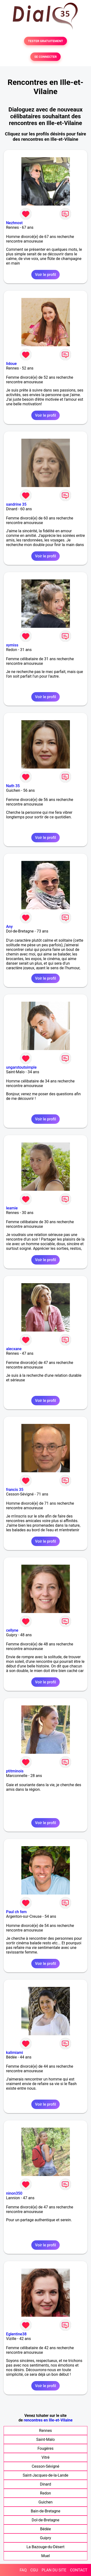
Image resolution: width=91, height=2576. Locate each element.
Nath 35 (13, 786)
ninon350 (14, 2193)
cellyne (12, 1630)
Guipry (45, 2538)
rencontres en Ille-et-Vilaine (48, 2420)
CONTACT (78, 2570)
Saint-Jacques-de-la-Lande (45, 2475)
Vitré (45, 2457)
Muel (45, 2556)
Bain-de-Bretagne (45, 2511)
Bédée (45, 2529)
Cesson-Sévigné (45, 2466)
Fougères (45, 2448)
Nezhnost (14, 223)
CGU (34, 2570)
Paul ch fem (16, 1912)
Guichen (45, 2502)
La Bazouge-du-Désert (45, 2547)
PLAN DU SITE (54, 2570)
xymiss (12, 645)
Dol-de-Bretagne (45, 2520)
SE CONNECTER (45, 57)
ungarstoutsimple (21, 1067)
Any (9, 926)
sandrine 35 (16, 504)
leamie (12, 1208)
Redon (45, 2493)
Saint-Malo (45, 2439)
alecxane (14, 1349)
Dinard (45, 2484)
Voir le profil (45, 274)
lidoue (11, 363)
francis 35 (14, 1489)
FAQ (23, 2570)
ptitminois (15, 1771)
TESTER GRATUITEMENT (45, 41)
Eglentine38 (16, 2334)
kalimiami (14, 2052)
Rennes (45, 2430)
